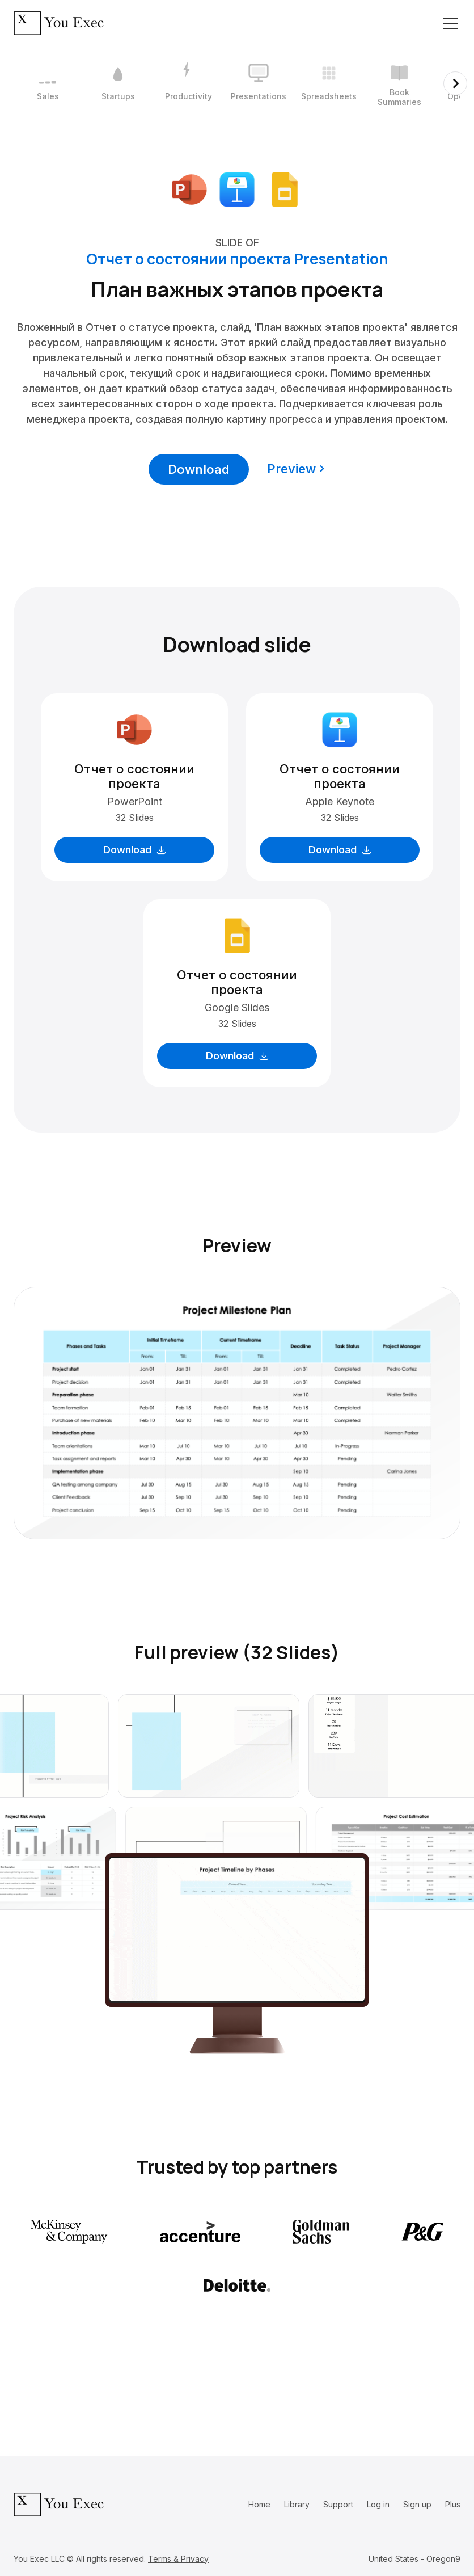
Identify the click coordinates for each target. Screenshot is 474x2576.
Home (259, 2504)
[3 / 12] (188, 83)
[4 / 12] (259, 83)
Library (297, 2504)
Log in (378, 2504)
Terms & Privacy (178, 2559)
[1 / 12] (48, 83)
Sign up (417, 2504)
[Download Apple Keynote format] (237, 188)
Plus (452, 2504)
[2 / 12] (118, 83)
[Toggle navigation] (450, 23)
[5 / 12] (329, 83)
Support (338, 2504)
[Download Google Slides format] (284, 188)
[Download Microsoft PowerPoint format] (189, 188)
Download (199, 469)
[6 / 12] (399, 83)
